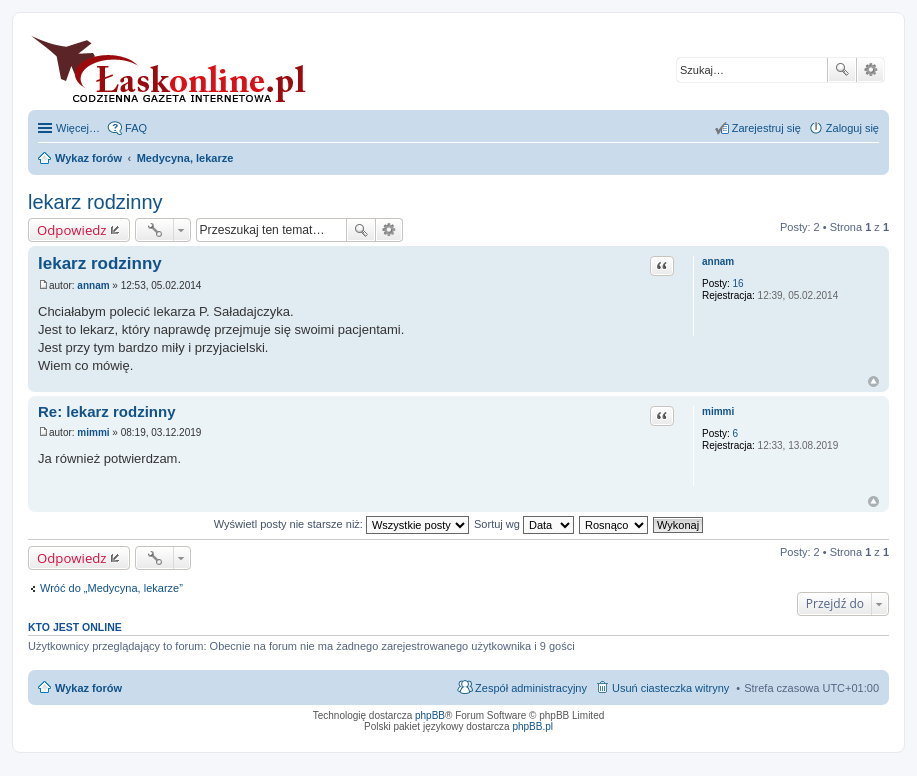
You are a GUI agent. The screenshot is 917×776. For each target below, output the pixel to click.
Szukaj (842, 70)
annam (718, 261)
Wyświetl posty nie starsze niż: (341, 524)
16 (738, 283)
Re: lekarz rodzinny (107, 411)
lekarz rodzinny (95, 202)
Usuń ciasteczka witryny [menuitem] (670, 688)
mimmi (718, 411)
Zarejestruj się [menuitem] (766, 128)
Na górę (873, 381)
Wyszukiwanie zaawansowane (870, 70)
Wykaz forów (88, 688)
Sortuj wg (524, 524)
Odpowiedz (72, 230)
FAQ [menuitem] (136, 128)
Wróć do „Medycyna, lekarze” (111, 588)
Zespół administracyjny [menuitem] (531, 688)
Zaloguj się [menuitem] (852, 128)
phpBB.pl (532, 726)
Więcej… (78, 128)
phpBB (430, 715)
